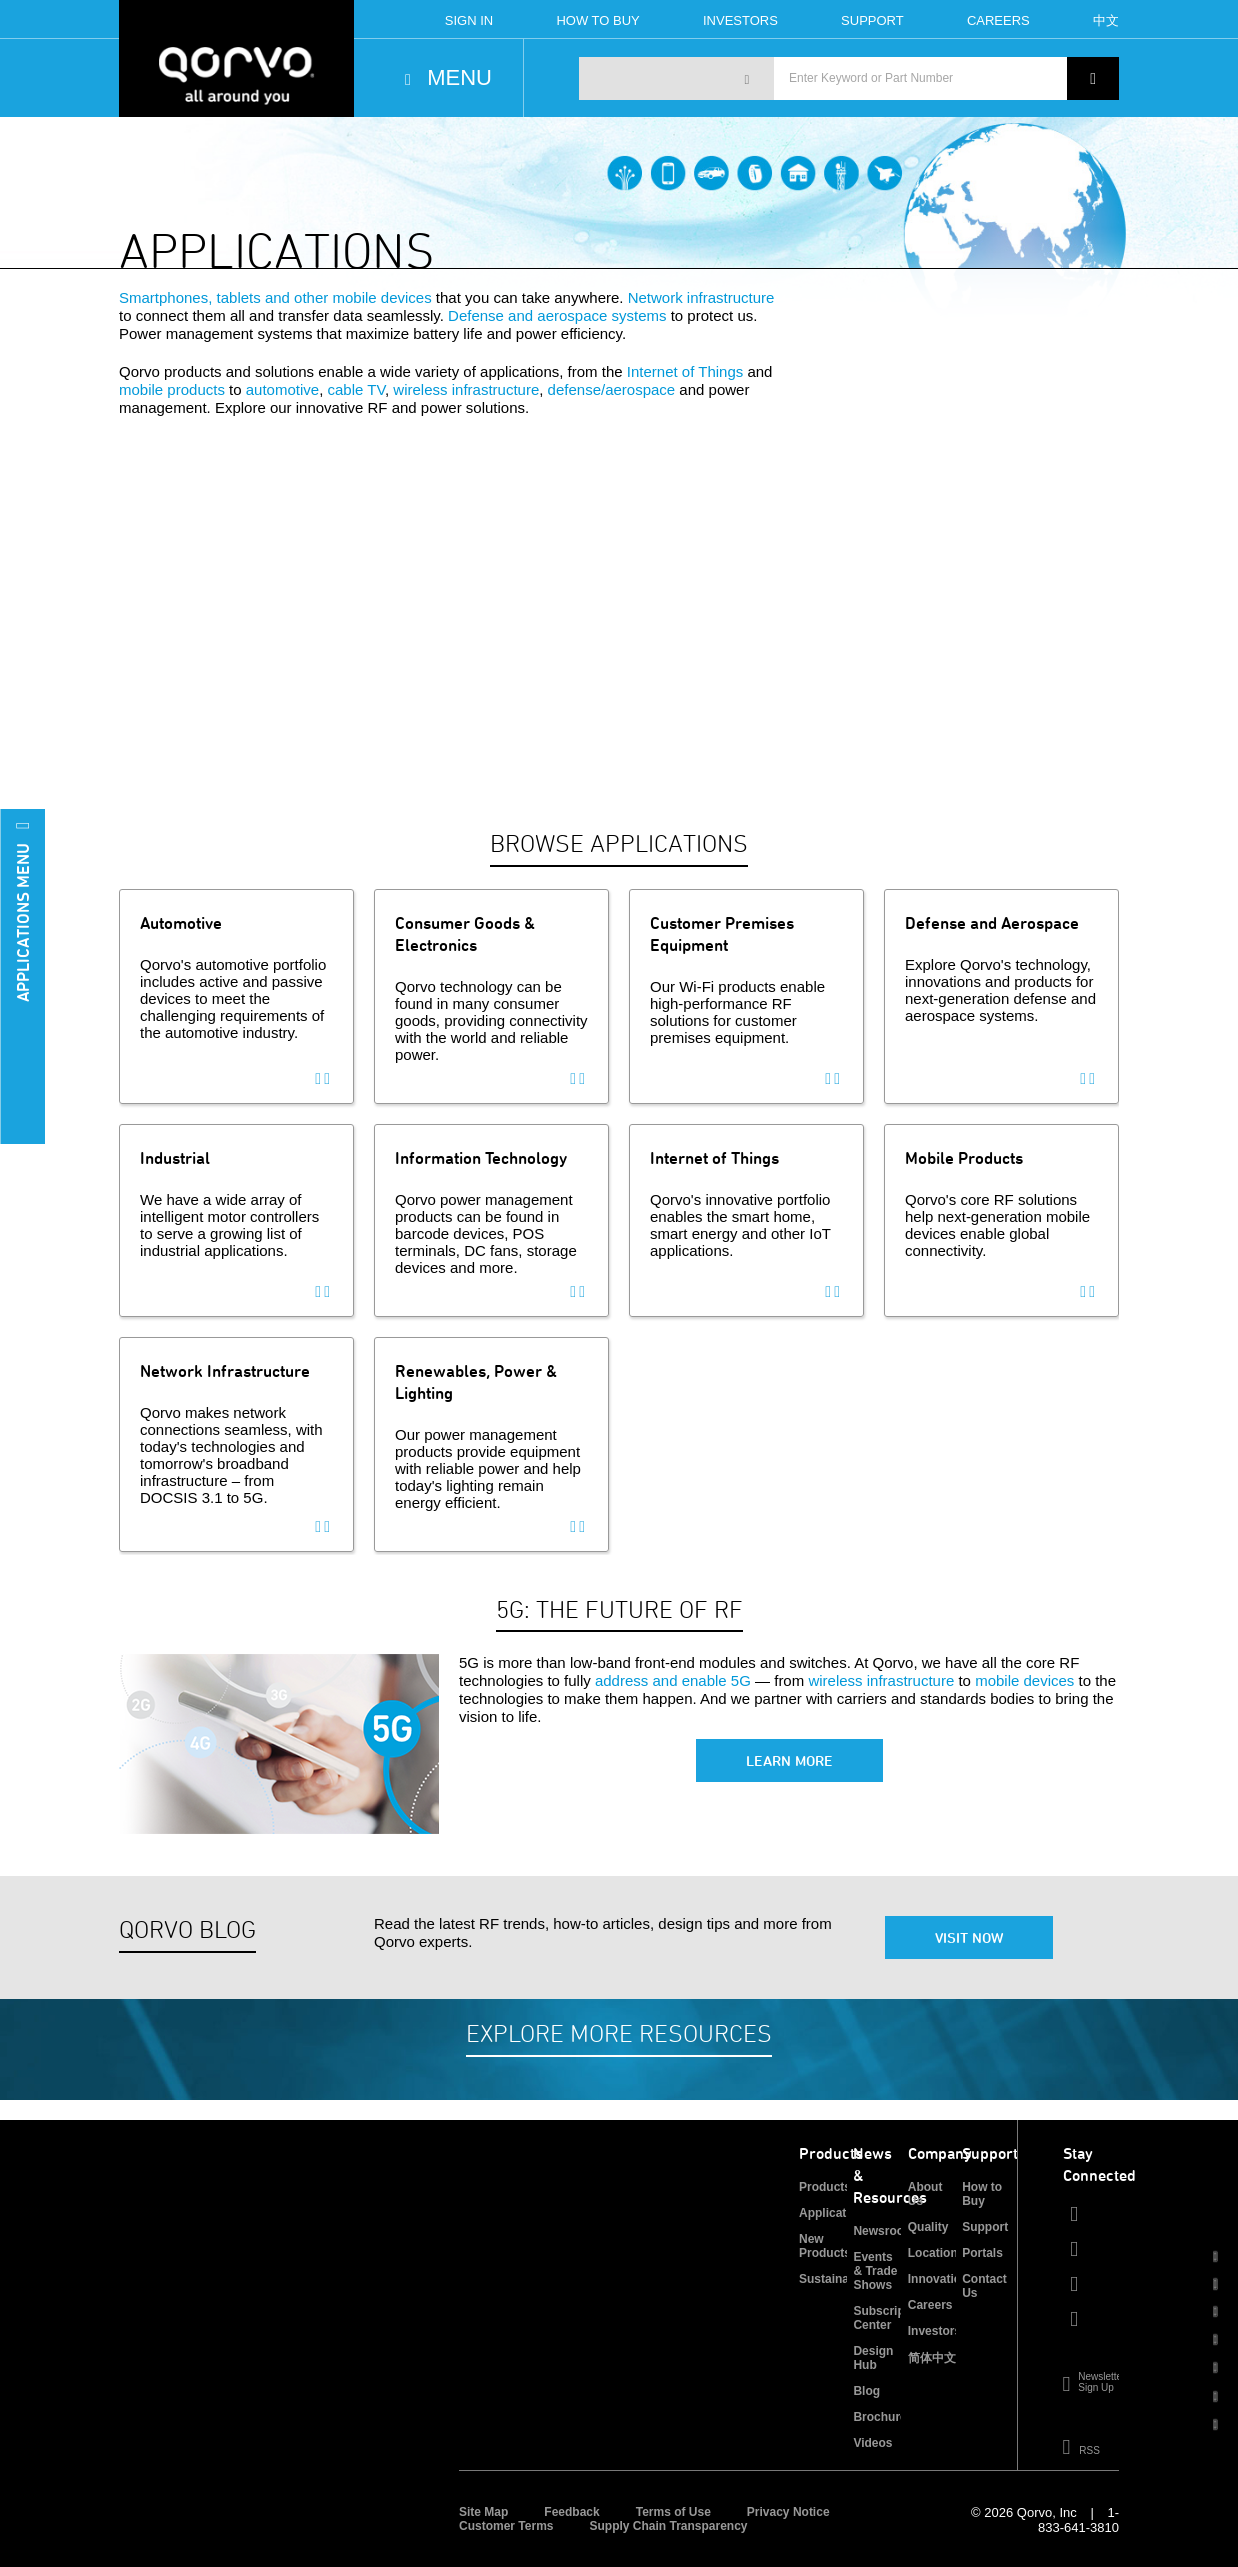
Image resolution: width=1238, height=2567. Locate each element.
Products (825, 2187)
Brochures (883, 2417)
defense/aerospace (612, 389)
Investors (740, 20)
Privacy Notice (788, 2512)
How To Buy (597, 20)
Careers (998, 20)
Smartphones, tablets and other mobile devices (275, 297)
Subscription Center (889, 2318)
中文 (1106, 20)
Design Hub (873, 2358)
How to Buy (982, 2194)
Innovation (938, 2279)
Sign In (469, 20)
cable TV (356, 389)
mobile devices (1024, 1680)
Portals (982, 2253)
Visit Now (969, 1937)
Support (872, 20)
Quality (928, 2227)
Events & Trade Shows (875, 2271)
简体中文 (932, 2358)
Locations (936, 2253)
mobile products (172, 389)
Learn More (789, 1760)
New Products (825, 2246)
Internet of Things (685, 371)
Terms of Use (673, 2512)
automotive (282, 389)
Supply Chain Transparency (668, 2526)
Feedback (571, 2512)
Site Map (483, 2512)
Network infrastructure (701, 297)
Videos (872, 2443)
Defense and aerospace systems (557, 315)
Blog (866, 2391)
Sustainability (838, 2279)
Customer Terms (506, 2526)
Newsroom (883, 2231)
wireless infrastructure (466, 389)
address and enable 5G (673, 1680)
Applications (835, 2213)
